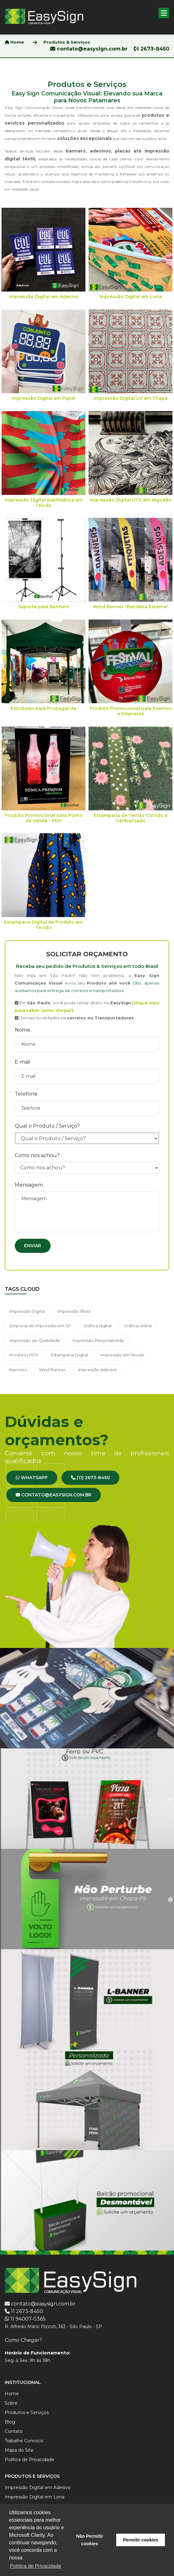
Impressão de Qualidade (34, 1340)
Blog (10, 2422)
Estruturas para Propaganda (43, 708)
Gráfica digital (97, 1325)
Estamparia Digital (69, 1354)
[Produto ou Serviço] (87, 1138)
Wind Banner (52, 1369)
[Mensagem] (87, 1211)
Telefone (26, 1094)
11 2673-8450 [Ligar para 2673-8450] (27, 2311)
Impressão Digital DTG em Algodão (130, 500)
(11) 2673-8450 (90, 1477)
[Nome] (87, 1044)
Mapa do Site (19, 2450)
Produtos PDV (23, 1354)
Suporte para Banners (43, 606)
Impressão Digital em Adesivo (43, 296)
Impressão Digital (27, 1311)
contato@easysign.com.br (89, 49)
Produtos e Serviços (27, 2412)
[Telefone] (87, 1108)
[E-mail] (87, 1076)
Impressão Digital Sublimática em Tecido (44, 502)
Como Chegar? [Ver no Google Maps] (23, 2340)
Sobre (11, 2403)
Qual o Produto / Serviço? (47, 1126)
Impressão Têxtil (73, 1311)
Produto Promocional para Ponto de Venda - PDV (44, 818)
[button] (163, 13)
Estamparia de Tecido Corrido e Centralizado (130, 818)
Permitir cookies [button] (140, 2539)
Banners (17, 1369)
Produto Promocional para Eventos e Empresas (131, 711)
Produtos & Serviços (66, 42)
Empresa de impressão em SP (40, 1325)
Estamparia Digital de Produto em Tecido (43, 924)
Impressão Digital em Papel (43, 398)
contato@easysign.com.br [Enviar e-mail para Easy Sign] (43, 2304)
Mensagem (29, 1185)
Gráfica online (138, 1325)
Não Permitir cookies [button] (89, 2540)
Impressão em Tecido (122, 1354)
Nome (22, 1030)
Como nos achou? (37, 1155)
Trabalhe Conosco (24, 2441)
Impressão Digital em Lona (130, 296)
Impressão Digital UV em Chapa (130, 398)
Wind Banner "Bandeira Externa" (130, 606)
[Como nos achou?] (87, 1168)
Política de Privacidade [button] (35, 2566)
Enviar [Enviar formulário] (32, 1245)
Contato (14, 2431)
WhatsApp (32, 1477)
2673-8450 (151, 49)
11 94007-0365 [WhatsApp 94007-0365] (28, 2319)
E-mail (22, 1062)
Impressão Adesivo (97, 1369)
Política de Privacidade (29, 2459)
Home (14, 42)
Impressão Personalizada (98, 1340)
